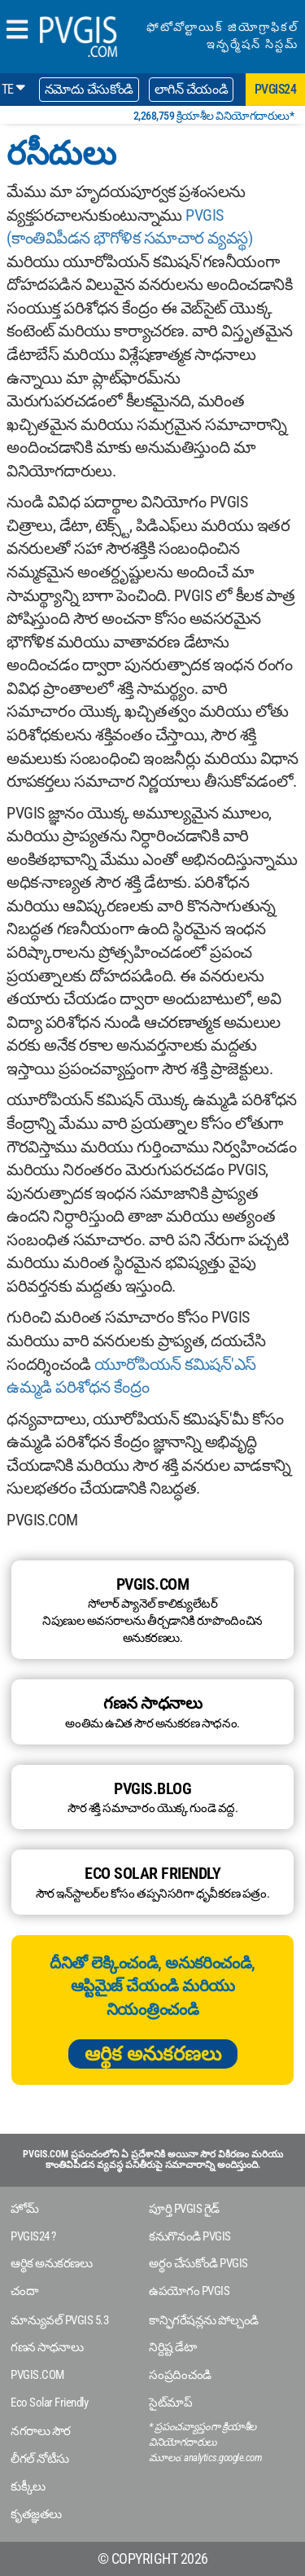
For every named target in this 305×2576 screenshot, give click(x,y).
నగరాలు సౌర (41, 2431)
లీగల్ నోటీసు (40, 2458)
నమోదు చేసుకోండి (89, 89)
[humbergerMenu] (17, 30)
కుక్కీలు (28, 2486)
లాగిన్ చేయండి (192, 89)
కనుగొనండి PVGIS (190, 2236)
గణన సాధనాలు (47, 2347)
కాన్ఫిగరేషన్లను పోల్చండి (204, 2320)
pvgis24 (276, 89)
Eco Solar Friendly (49, 2402)
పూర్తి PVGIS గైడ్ (184, 2208)
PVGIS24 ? (33, 2236)
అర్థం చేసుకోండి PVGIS (198, 2263)
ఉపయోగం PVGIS (189, 2291)
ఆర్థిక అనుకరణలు (153, 2054)
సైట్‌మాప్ (170, 2402)
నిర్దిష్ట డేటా (172, 2347)
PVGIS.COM (37, 2375)
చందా (24, 2291)
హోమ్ (24, 2208)
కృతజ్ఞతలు (36, 2514)
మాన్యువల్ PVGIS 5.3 (59, 2320)
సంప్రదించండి (180, 2375)
